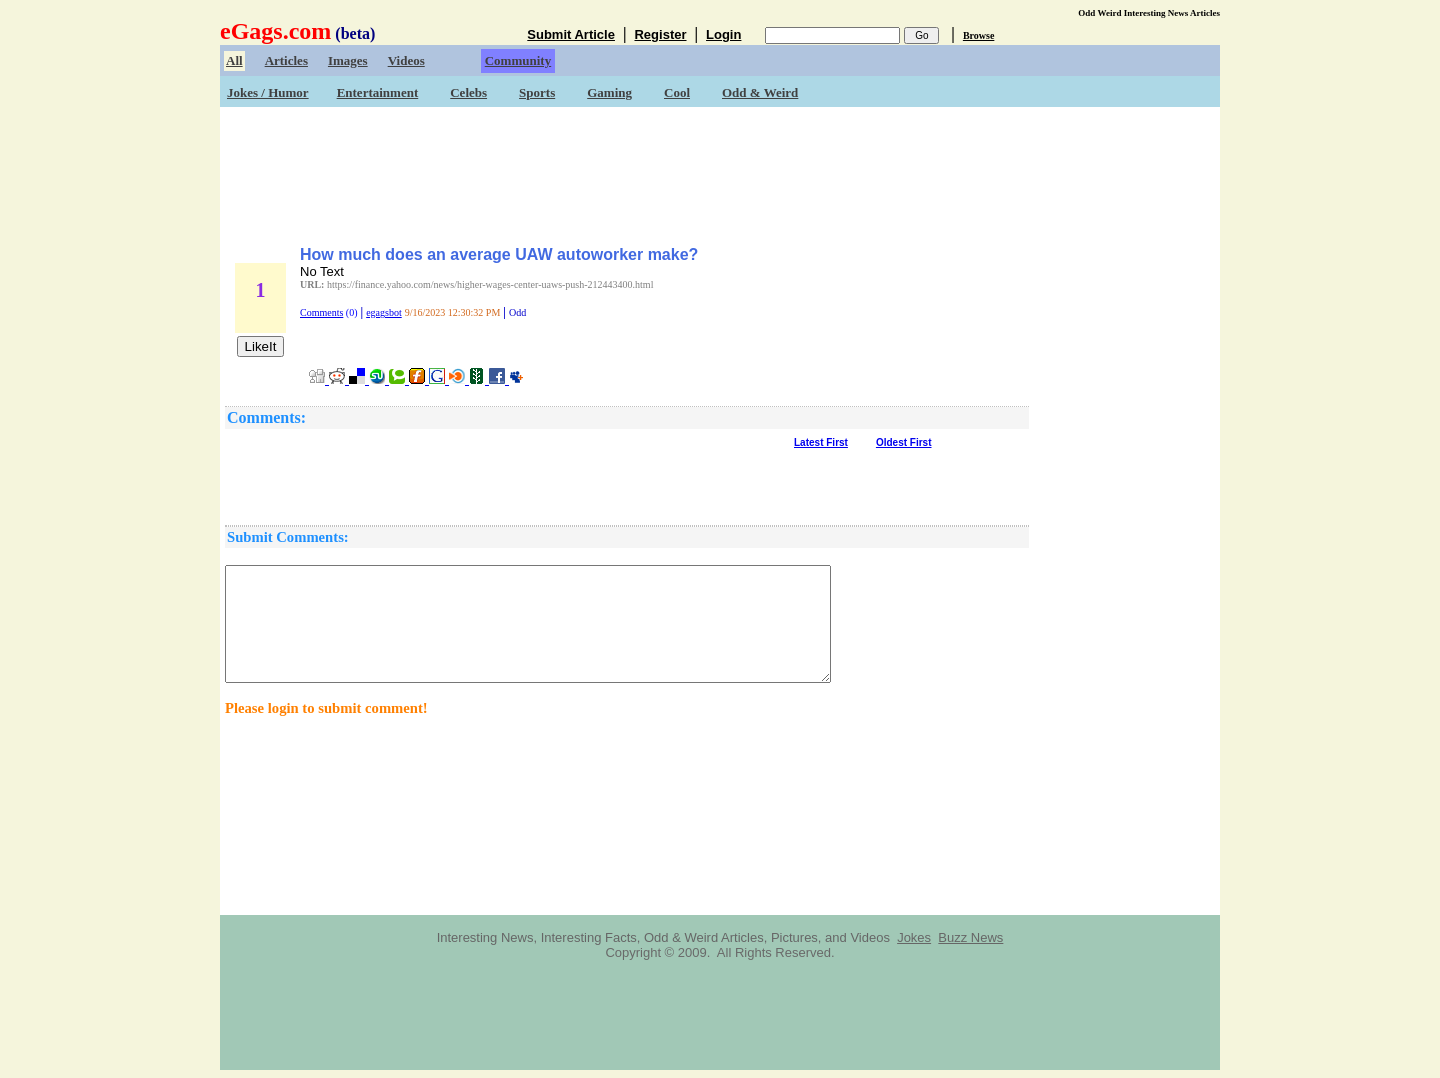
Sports (537, 92)
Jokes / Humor (268, 92)
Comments (321, 312)
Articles (286, 60)
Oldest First (904, 442)
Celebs (468, 92)
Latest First (821, 442)
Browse (978, 35)
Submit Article (571, 34)
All (234, 60)
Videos (406, 60)
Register (660, 34)
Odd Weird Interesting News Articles (1149, 13)
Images (348, 60)
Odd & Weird (760, 92)
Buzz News (970, 937)
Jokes (914, 937)
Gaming (609, 92)
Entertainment (378, 92)
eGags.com (275, 31)
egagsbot (384, 312)
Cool (677, 92)
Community (518, 60)
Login (723, 34)
